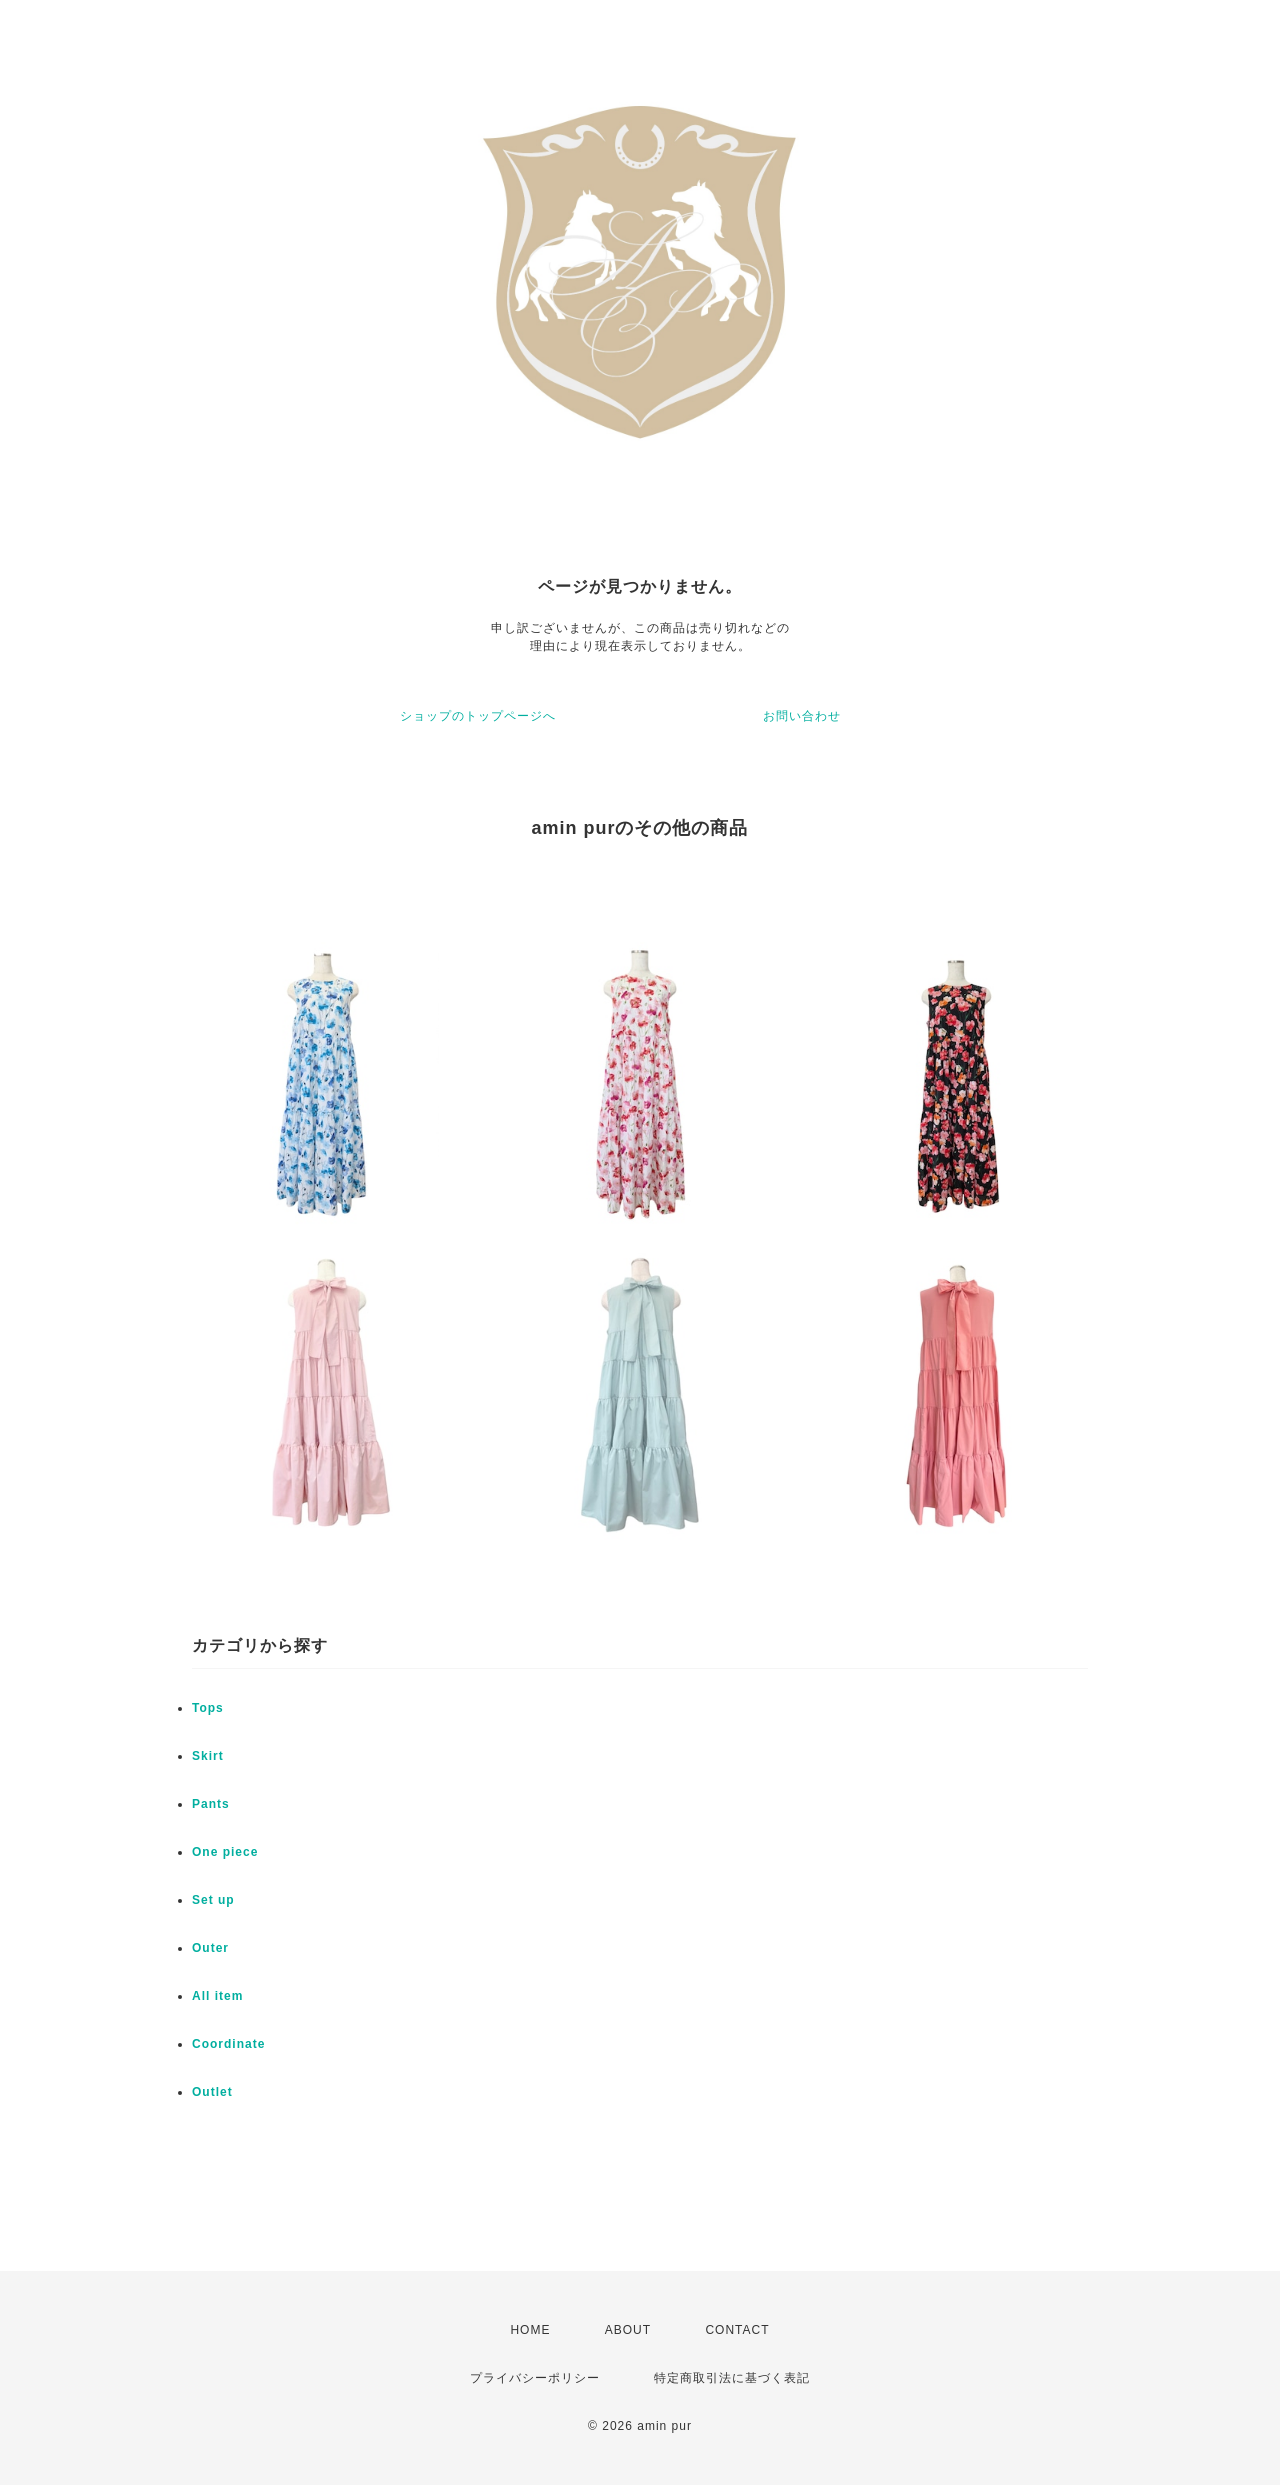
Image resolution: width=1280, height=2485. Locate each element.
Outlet (212, 2092)
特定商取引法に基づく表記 (732, 2378)
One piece (225, 1852)
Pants (211, 1804)
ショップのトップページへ (478, 716)
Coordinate (228, 2044)
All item (217, 1996)
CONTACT (737, 2330)
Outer (210, 1948)
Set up (213, 1900)
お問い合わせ (802, 716)
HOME (530, 2330)
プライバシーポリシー (535, 2378)
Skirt (208, 1756)
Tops (208, 1708)
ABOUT (628, 2330)
